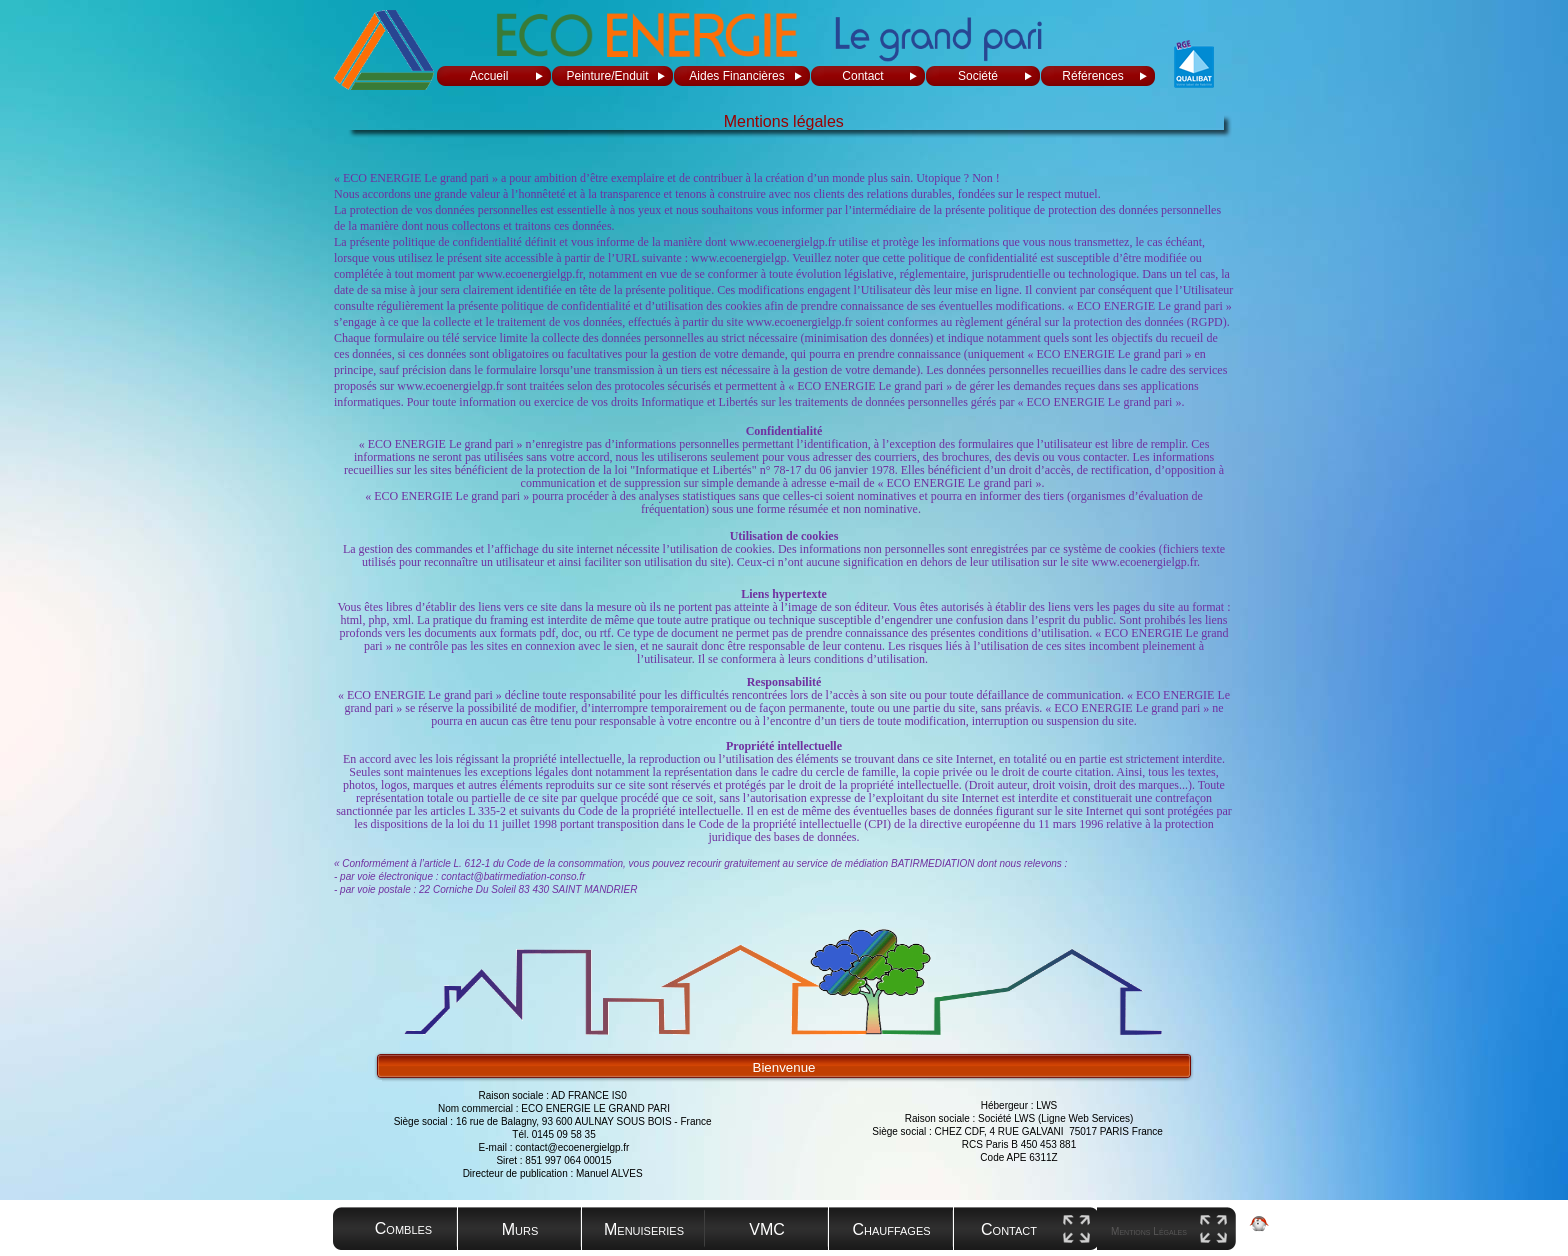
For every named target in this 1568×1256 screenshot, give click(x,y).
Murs (520, 1229)
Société (978, 76)
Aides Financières (736, 76)
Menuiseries (644, 1229)
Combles (403, 1228)
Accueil (489, 76)
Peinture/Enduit (607, 76)
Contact (862, 76)
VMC (767, 1229)
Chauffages (891, 1229)
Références (1092, 76)
